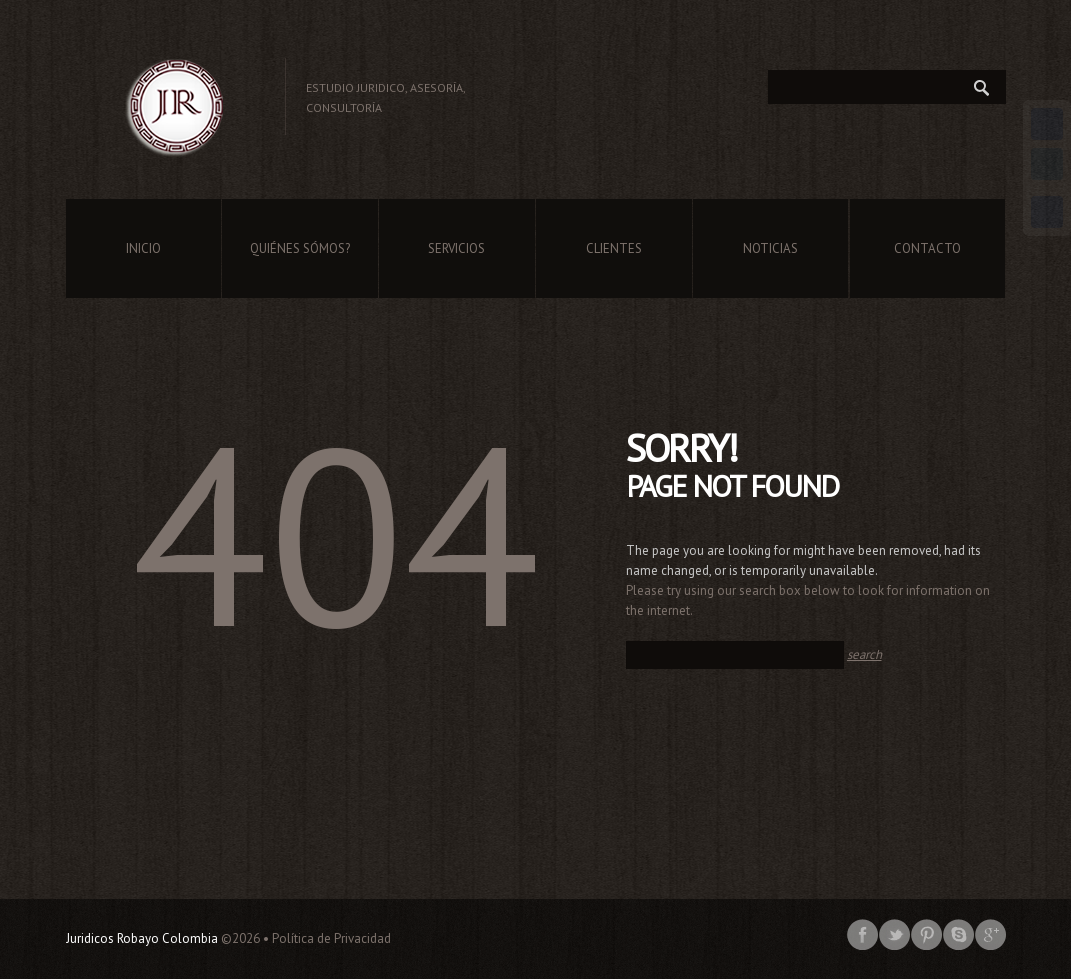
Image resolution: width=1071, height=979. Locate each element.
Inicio (143, 248)
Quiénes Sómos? (300, 248)
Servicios (456, 248)
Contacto (927, 248)
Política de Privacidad (331, 938)
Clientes (614, 248)
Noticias (770, 248)
